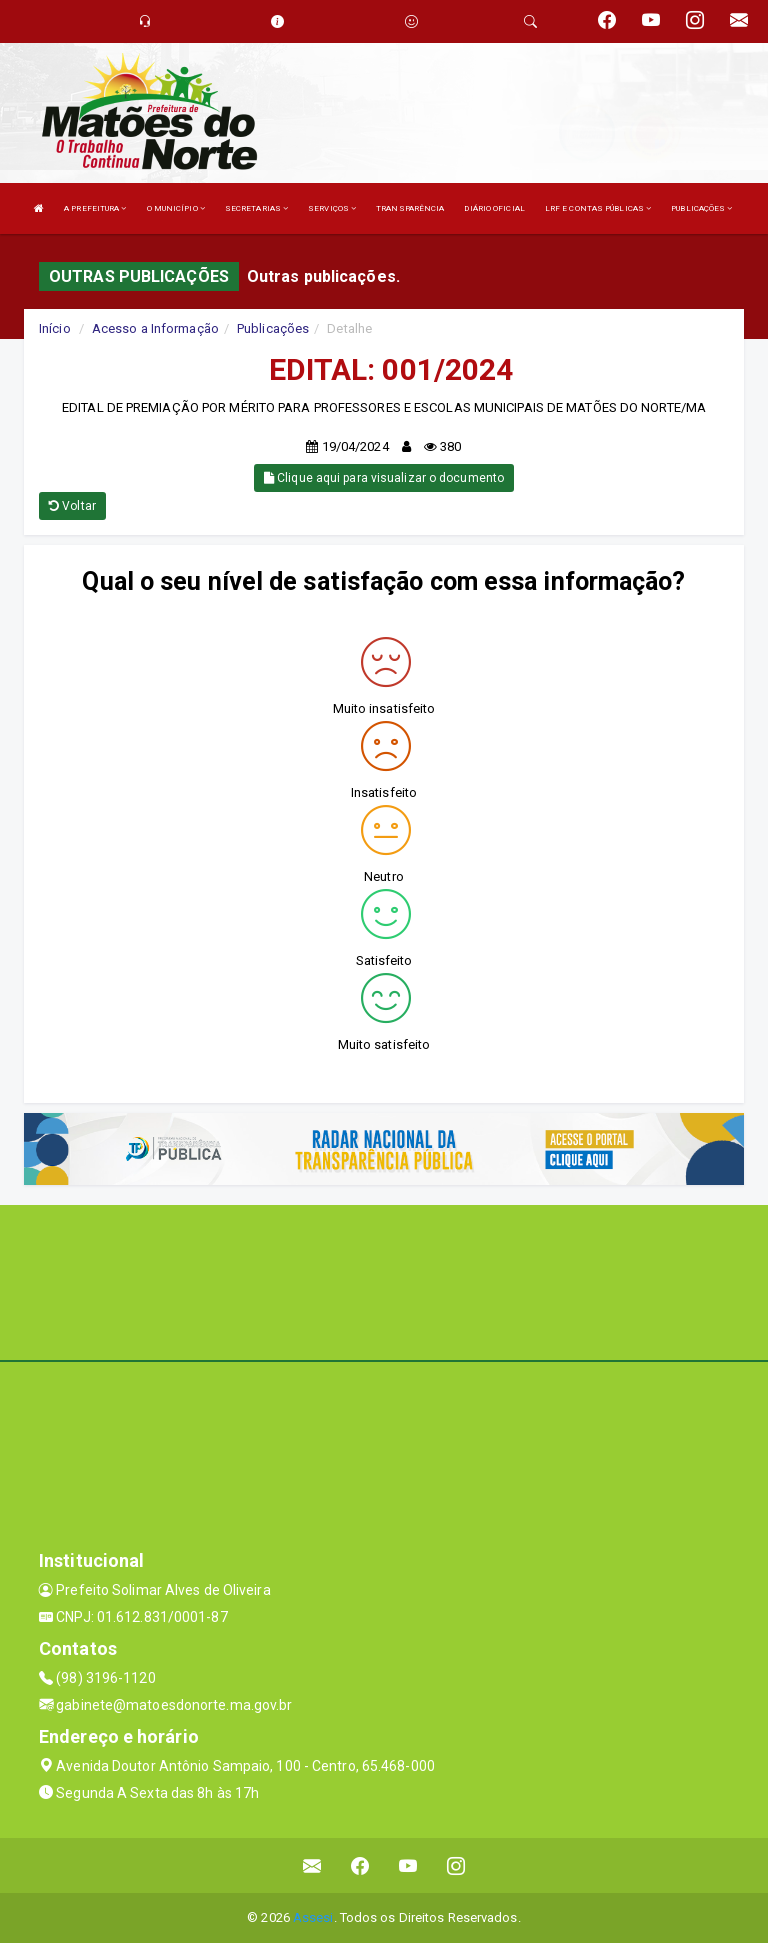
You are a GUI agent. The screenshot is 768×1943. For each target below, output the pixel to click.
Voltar (72, 506)
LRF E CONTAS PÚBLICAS (598, 208)
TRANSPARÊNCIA (410, 208)
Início (55, 328)
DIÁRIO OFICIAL (494, 208)
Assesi (313, 1917)
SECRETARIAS (256, 208)
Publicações (273, 328)
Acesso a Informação (155, 328)
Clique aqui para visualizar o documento (384, 478)
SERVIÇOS (332, 208)
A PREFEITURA (95, 208)
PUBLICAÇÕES (701, 208)
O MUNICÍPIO (176, 208)
